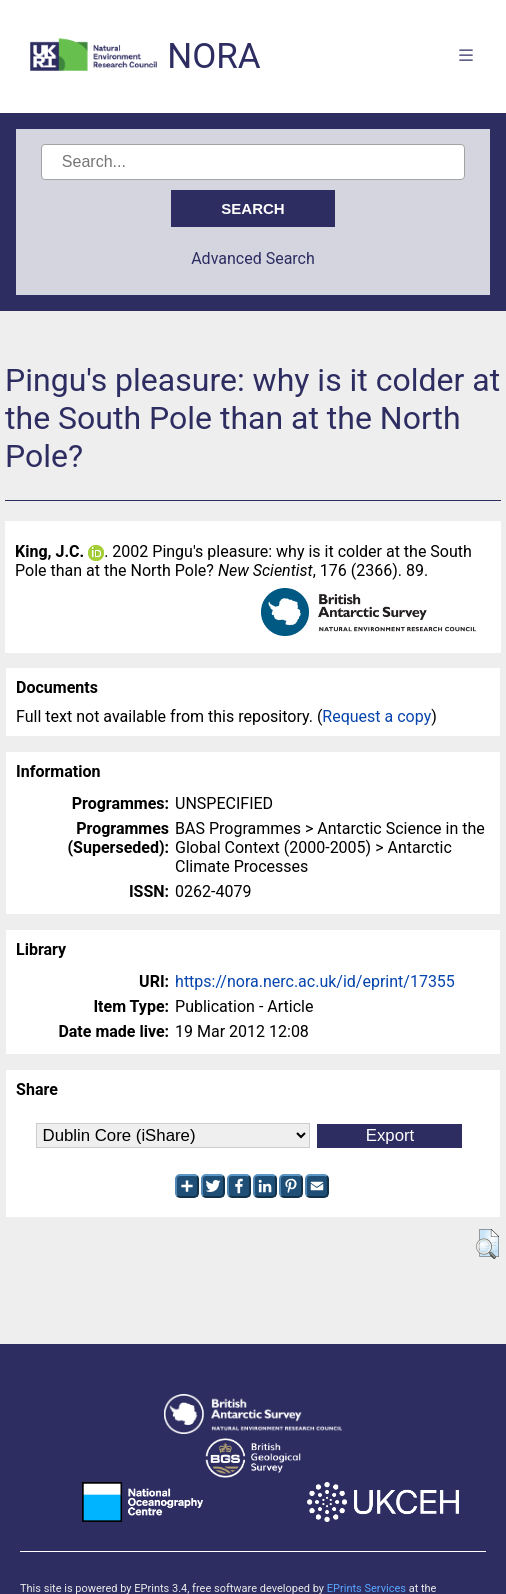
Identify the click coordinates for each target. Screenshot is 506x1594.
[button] (487, 1244)
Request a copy (376, 716)
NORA (213, 56)
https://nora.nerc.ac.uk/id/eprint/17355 (315, 981)
